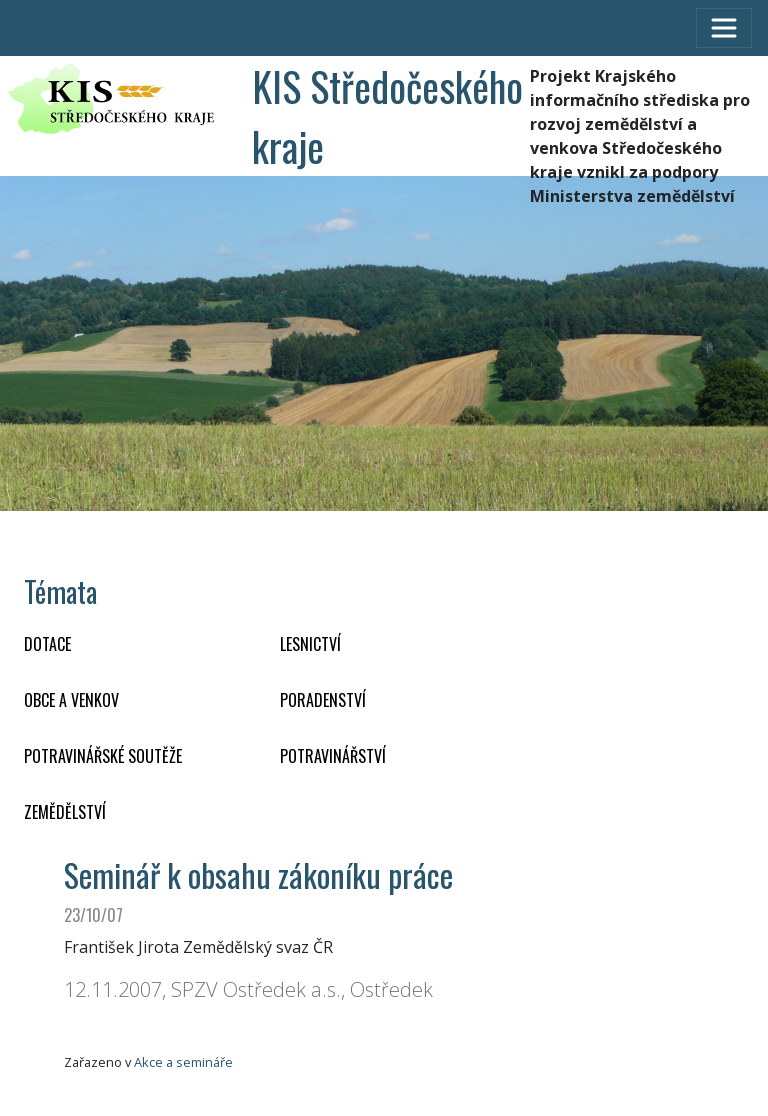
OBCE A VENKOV (71, 700)
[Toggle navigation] (724, 28)
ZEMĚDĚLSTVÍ (65, 812)
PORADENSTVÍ (323, 700)
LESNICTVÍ (310, 644)
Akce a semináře (183, 1062)
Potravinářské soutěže (103, 756)
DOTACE (47, 644)
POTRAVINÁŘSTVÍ (333, 756)
